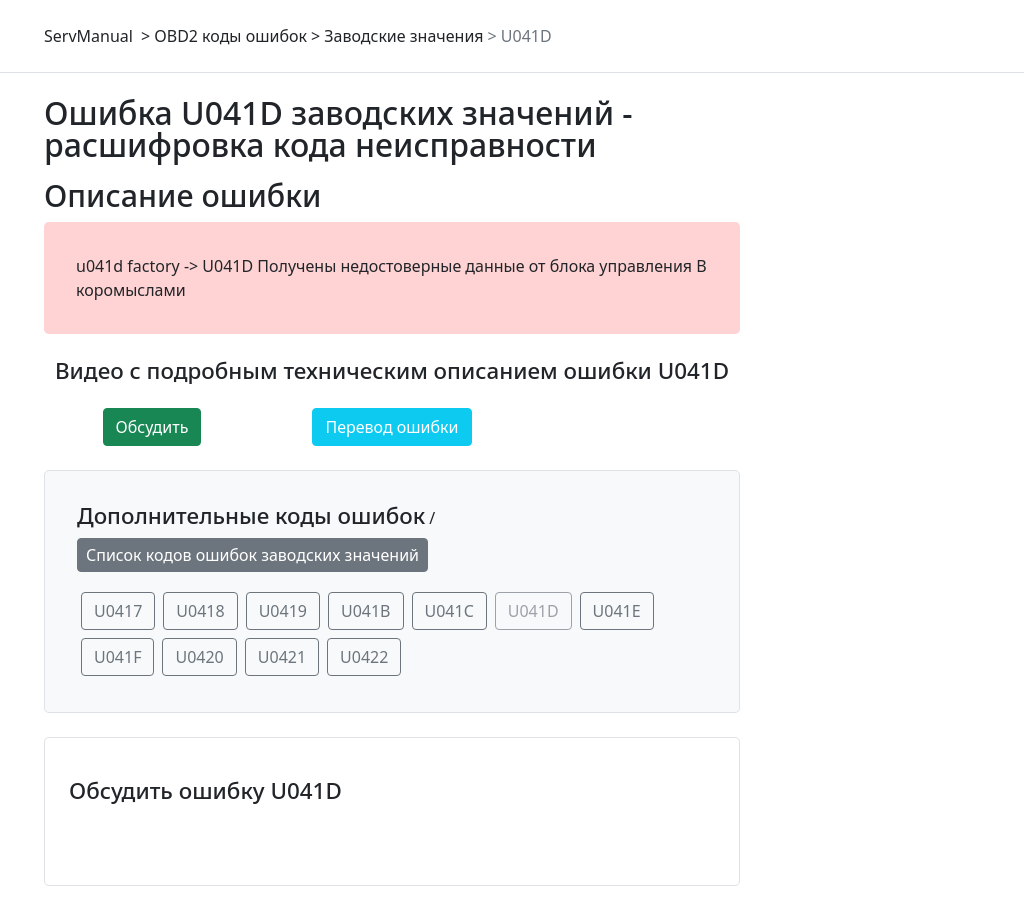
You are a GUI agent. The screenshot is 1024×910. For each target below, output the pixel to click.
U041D (526, 36)
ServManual (88, 36)
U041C (449, 611)
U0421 (282, 657)
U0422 (364, 657)
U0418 (200, 611)
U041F (117, 657)
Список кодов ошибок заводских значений (252, 555)
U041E (617, 611)
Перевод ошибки (391, 427)
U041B (366, 611)
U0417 (118, 611)
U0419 (283, 611)
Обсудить (152, 427)
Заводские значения (403, 36)
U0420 (199, 657)
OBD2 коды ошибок (230, 36)
